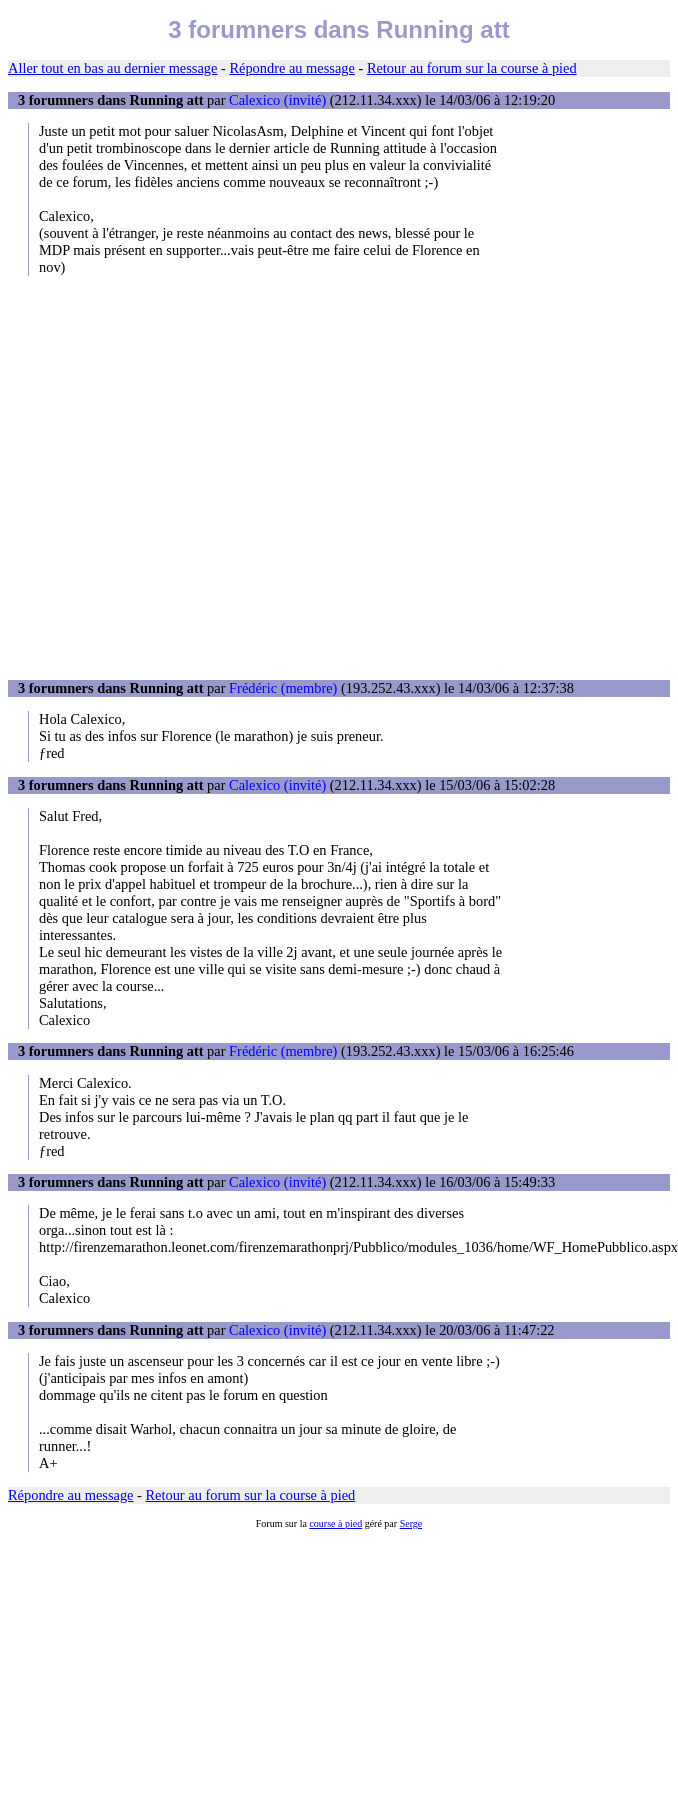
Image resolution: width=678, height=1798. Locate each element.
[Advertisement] (187, 477)
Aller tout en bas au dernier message (112, 68)
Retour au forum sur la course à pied (472, 68)
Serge (411, 1523)
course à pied (335, 1523)
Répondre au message (291, 68)
